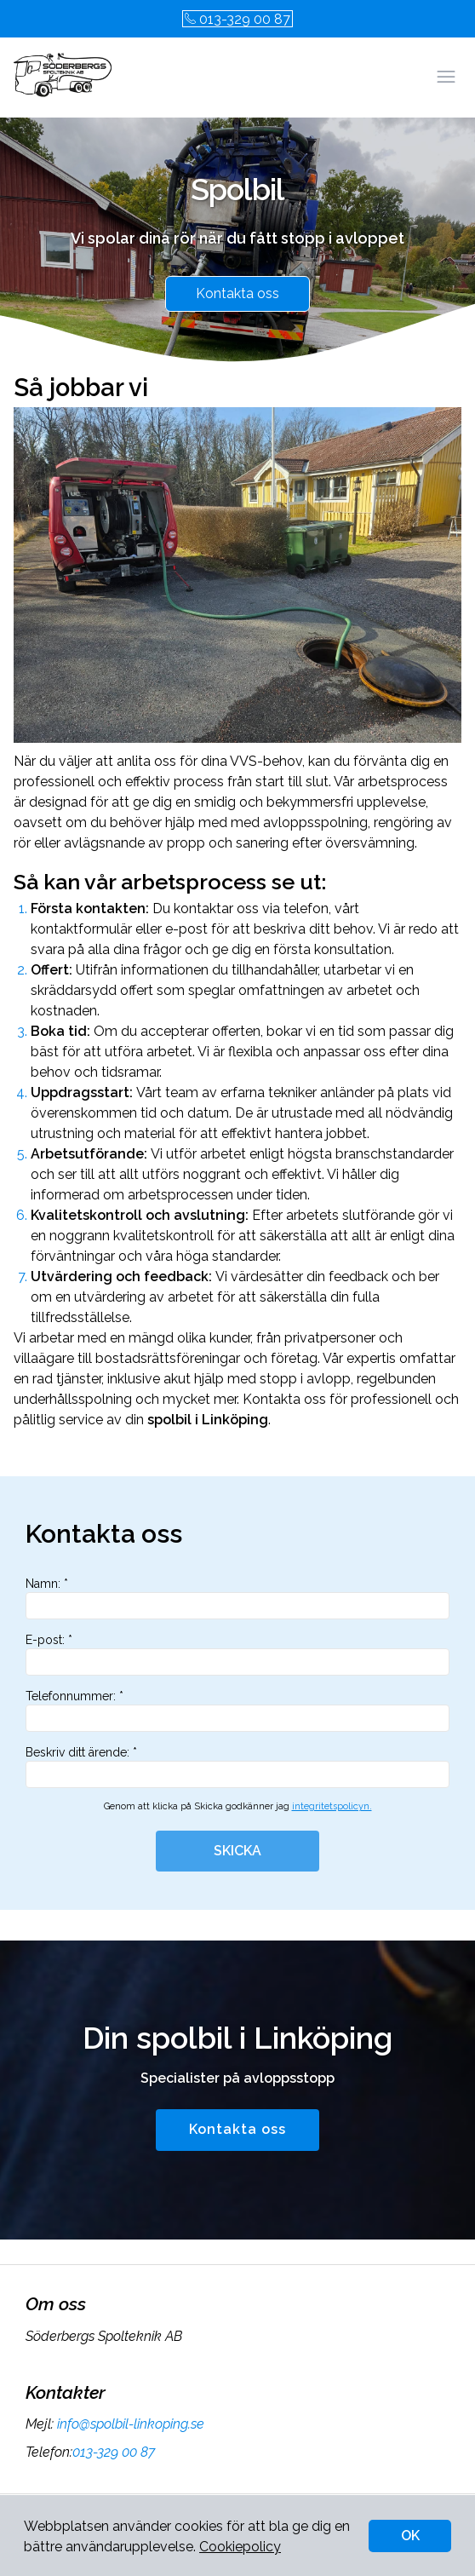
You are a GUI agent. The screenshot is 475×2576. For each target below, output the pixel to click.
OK (410, 2535)
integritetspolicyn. (332, 1806)
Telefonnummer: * (237, 1710)
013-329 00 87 (237, 19)
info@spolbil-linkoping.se (129, 2424)
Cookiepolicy (240, 2547)
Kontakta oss (237, 293)
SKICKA (237, 1851)
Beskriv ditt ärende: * (237, 1766)
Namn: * (237, 1598)
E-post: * (237, 1654)
